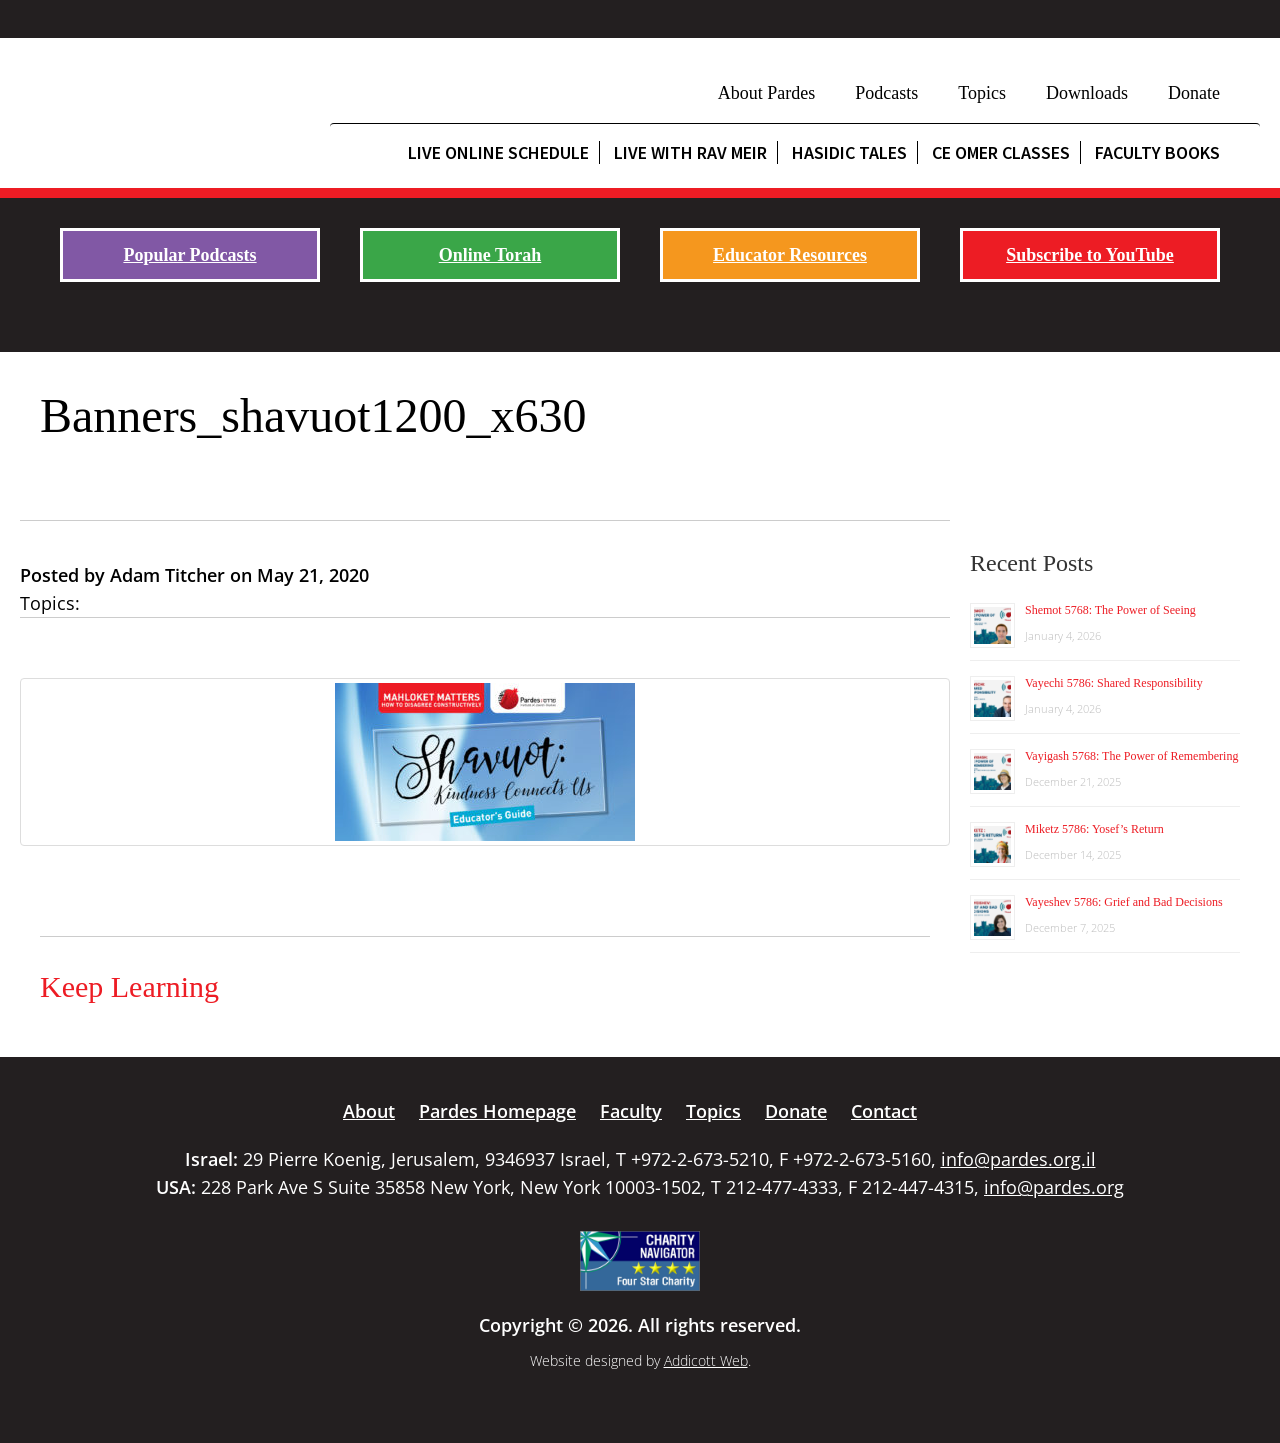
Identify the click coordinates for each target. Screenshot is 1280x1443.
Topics (982, 93)
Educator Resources (790, 255)
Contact (884, 1111)
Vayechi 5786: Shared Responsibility (1114, 683)
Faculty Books (1157, 152)
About (369, 1111)
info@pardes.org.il (1018, 1159)
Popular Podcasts (189, 255)
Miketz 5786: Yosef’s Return (1094, 829)
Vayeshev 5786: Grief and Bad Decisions (1124, 902)
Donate (1194, 93)
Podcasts (886, 93)
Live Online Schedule (498, 152)
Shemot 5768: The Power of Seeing (1110, 610)
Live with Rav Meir (690, 152)
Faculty (631, 1111)
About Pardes (767, 93)
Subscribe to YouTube (1090, 255)
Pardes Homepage (497, 1111)
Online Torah (490, 255)
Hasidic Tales (849, 152)
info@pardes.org (1054, 1187)
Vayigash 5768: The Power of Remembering (1131, 756)
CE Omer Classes (1001, 152)
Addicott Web (706, 1360)
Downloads (1087, 93)
